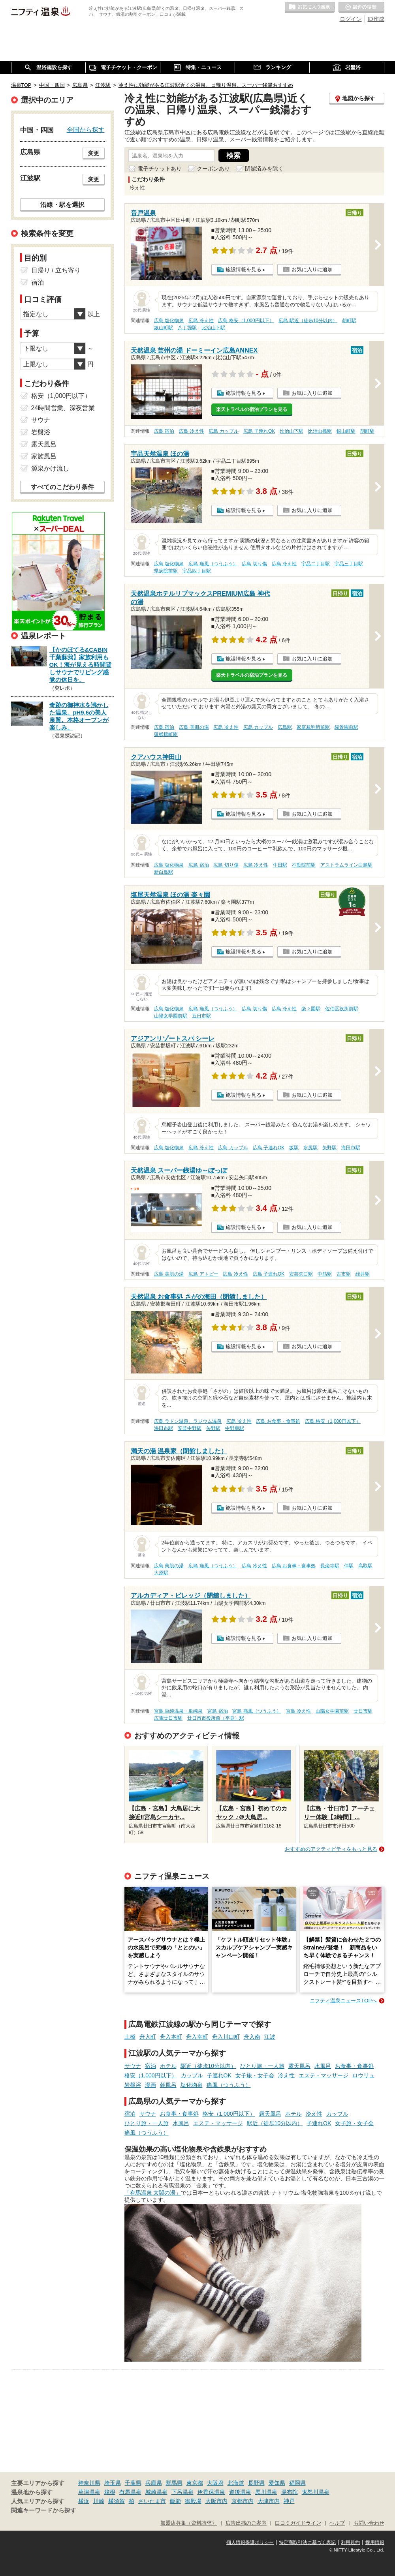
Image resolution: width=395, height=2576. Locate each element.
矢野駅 (329, 1147)
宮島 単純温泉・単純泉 (178, 1711)
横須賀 (116, 2501)
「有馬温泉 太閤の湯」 (152, 2193)
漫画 (150, 2085)
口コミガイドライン (298, 2523)
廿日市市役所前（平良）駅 (215, 1718)
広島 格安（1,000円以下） (246, 320)
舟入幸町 (197, 2037)
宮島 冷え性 (298, 1711)
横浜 (83, 2501)
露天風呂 (299, 2066)
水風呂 (322, 2066)
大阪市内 (216, 2501)
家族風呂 (43, 456)
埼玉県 (112, 2483)
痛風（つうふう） (229, 2085)
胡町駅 (349, 320)
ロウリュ (363, 2075)
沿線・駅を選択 (62, 204)
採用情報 (374, 2542)
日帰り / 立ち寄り (56, 270)
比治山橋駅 (320, 431)
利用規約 (350, 2542)
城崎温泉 (156, 2492)
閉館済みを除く (264, 168)
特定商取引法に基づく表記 (307, 2542)
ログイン (351, 19)
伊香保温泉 (211, 2492)
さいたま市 (152, 2501)
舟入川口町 (226, 2037)
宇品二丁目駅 (315, 564)
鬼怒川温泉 (315, 2492)
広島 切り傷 (254, 564)
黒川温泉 (266, 2492)
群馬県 (174, 2483)
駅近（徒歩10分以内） (209, 2066)
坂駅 (294, 1147)
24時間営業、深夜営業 (63, 408)
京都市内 (242, 2501)
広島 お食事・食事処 (278, 1421)
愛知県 (277, 2483)
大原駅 (161, 1573)
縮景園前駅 (346, 727)
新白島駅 (163, 872)
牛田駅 (280, 865)
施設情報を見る (243, 269)
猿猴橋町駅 (166, 734)
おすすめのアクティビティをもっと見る (331, 1849)
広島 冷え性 (200, 320)
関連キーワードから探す (43, 2510)
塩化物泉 (192, 2085)
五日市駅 (201, 1016)
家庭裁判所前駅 (313, 727)
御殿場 (193, 2501)
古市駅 (344, 1274)
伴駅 (349, 1565)
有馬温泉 (130, 2492)
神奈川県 (89, 2483)
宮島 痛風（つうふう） (256, 1711)
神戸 (289, 2501)
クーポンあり (213, 168)
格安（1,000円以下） (150, 2075)
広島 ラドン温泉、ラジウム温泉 (188, 1421)
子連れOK (219, 2075)
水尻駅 (310, 1147)
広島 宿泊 (164, 431)
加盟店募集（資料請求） (188, 2523)
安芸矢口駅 (301, 1274)
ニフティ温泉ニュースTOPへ (343, 2001)
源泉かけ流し (50, 468)
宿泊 (150, 2066)
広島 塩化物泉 (169, 320)
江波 (269, 2037)
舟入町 (147, 2037)
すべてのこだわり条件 (62, 487)
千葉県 (133, 2483)
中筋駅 (325, 1274)
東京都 (194, 2483)
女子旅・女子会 (254, 2075)
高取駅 (365, 1565)
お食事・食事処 (354, 2066)
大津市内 (269, 2501)
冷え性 (286, 2075)
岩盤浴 (132, 2085)
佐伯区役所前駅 (341, 1008)
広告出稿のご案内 (246, 2523)
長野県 (256, 2483)
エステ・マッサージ (323, 2075)
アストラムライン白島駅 (346, 865)
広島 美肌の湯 (194, 727)
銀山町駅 (163, 327)
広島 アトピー (203, 1274)
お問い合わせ (369, 2523)
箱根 (109, 2492)
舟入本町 (171, 2037)
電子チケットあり (159, 168)
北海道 (236, 2483)
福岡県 (297, 2483)
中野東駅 (234, 1428)
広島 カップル (223, 431)
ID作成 (376, 19)
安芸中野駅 (189, 1428)
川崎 (98, 2501)
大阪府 (215, 2483)
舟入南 (252, 2037)
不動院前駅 (304, 865)
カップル (192, 2075)
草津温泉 (89, 2492)
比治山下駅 (213, 327)
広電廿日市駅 (168, 1718)
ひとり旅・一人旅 (262, 2066)
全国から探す (86, 129)
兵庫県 (153, 2483)
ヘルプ (337, 2523)
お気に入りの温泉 (310, 7)
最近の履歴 (361, 7)
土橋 (129, 2037)
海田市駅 (350, 1147)
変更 (93, 153)
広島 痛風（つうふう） (212, 564)
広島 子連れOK (259, 431)
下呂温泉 (182, 2492)
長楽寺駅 (329, 1565)
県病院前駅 (166, 571)
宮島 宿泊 (217, 1711)
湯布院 (289, 2492)
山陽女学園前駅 (170, 1016)
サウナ (132, 2066)
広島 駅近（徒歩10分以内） (307, 320)
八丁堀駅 (187, 327)
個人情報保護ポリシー (250, 2542)
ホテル (168, 2066)
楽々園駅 (310, 1008)
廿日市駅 (363, 1711)
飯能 (175, 2501)
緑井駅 (363, 1274)
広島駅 (285, 727)
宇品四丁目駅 (196, 571)
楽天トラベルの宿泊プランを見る (251, 409)
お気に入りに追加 (312, 269)
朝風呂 (168, 2085)
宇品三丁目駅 (349, 564)
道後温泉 (240, 2492)
